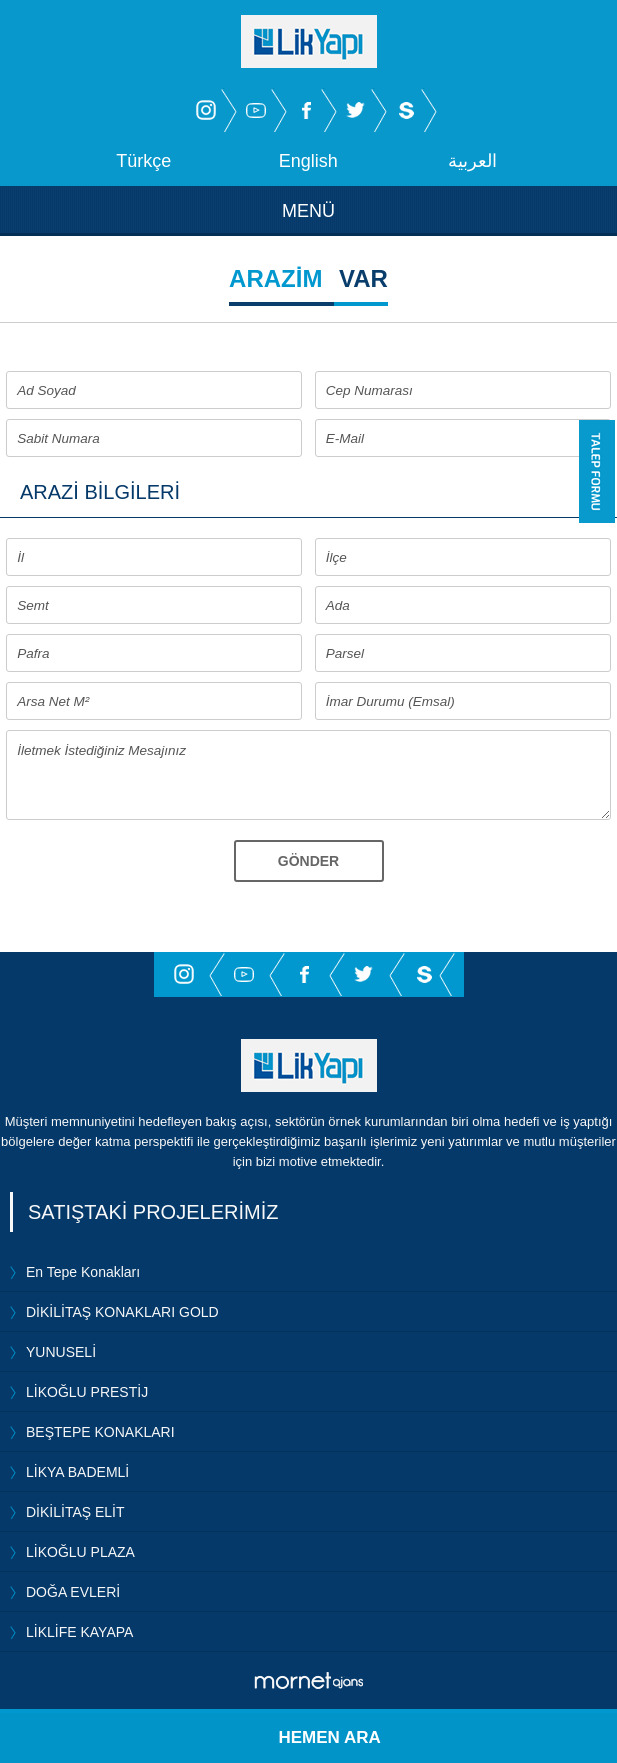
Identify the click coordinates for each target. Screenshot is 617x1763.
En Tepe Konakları (83, 1272)
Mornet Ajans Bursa (308, 1680)
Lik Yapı (309, 41)
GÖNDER (308, 861)
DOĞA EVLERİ (73, 1592)
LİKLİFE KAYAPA (79, 1632)
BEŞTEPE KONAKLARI (100, 1432)
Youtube (256, 110)
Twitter (356, 110)
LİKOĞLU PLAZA (80, 1552)
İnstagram (206, 110)
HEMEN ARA (330, 1737)
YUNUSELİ (61, 1352)
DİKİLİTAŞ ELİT (75, 1512)
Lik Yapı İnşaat (309, 1065)
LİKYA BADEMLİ (77, 1472)
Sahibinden (406, 110)
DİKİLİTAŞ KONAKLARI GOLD (122, 1312)
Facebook (306, 110)
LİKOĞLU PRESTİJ (87, 1392)
